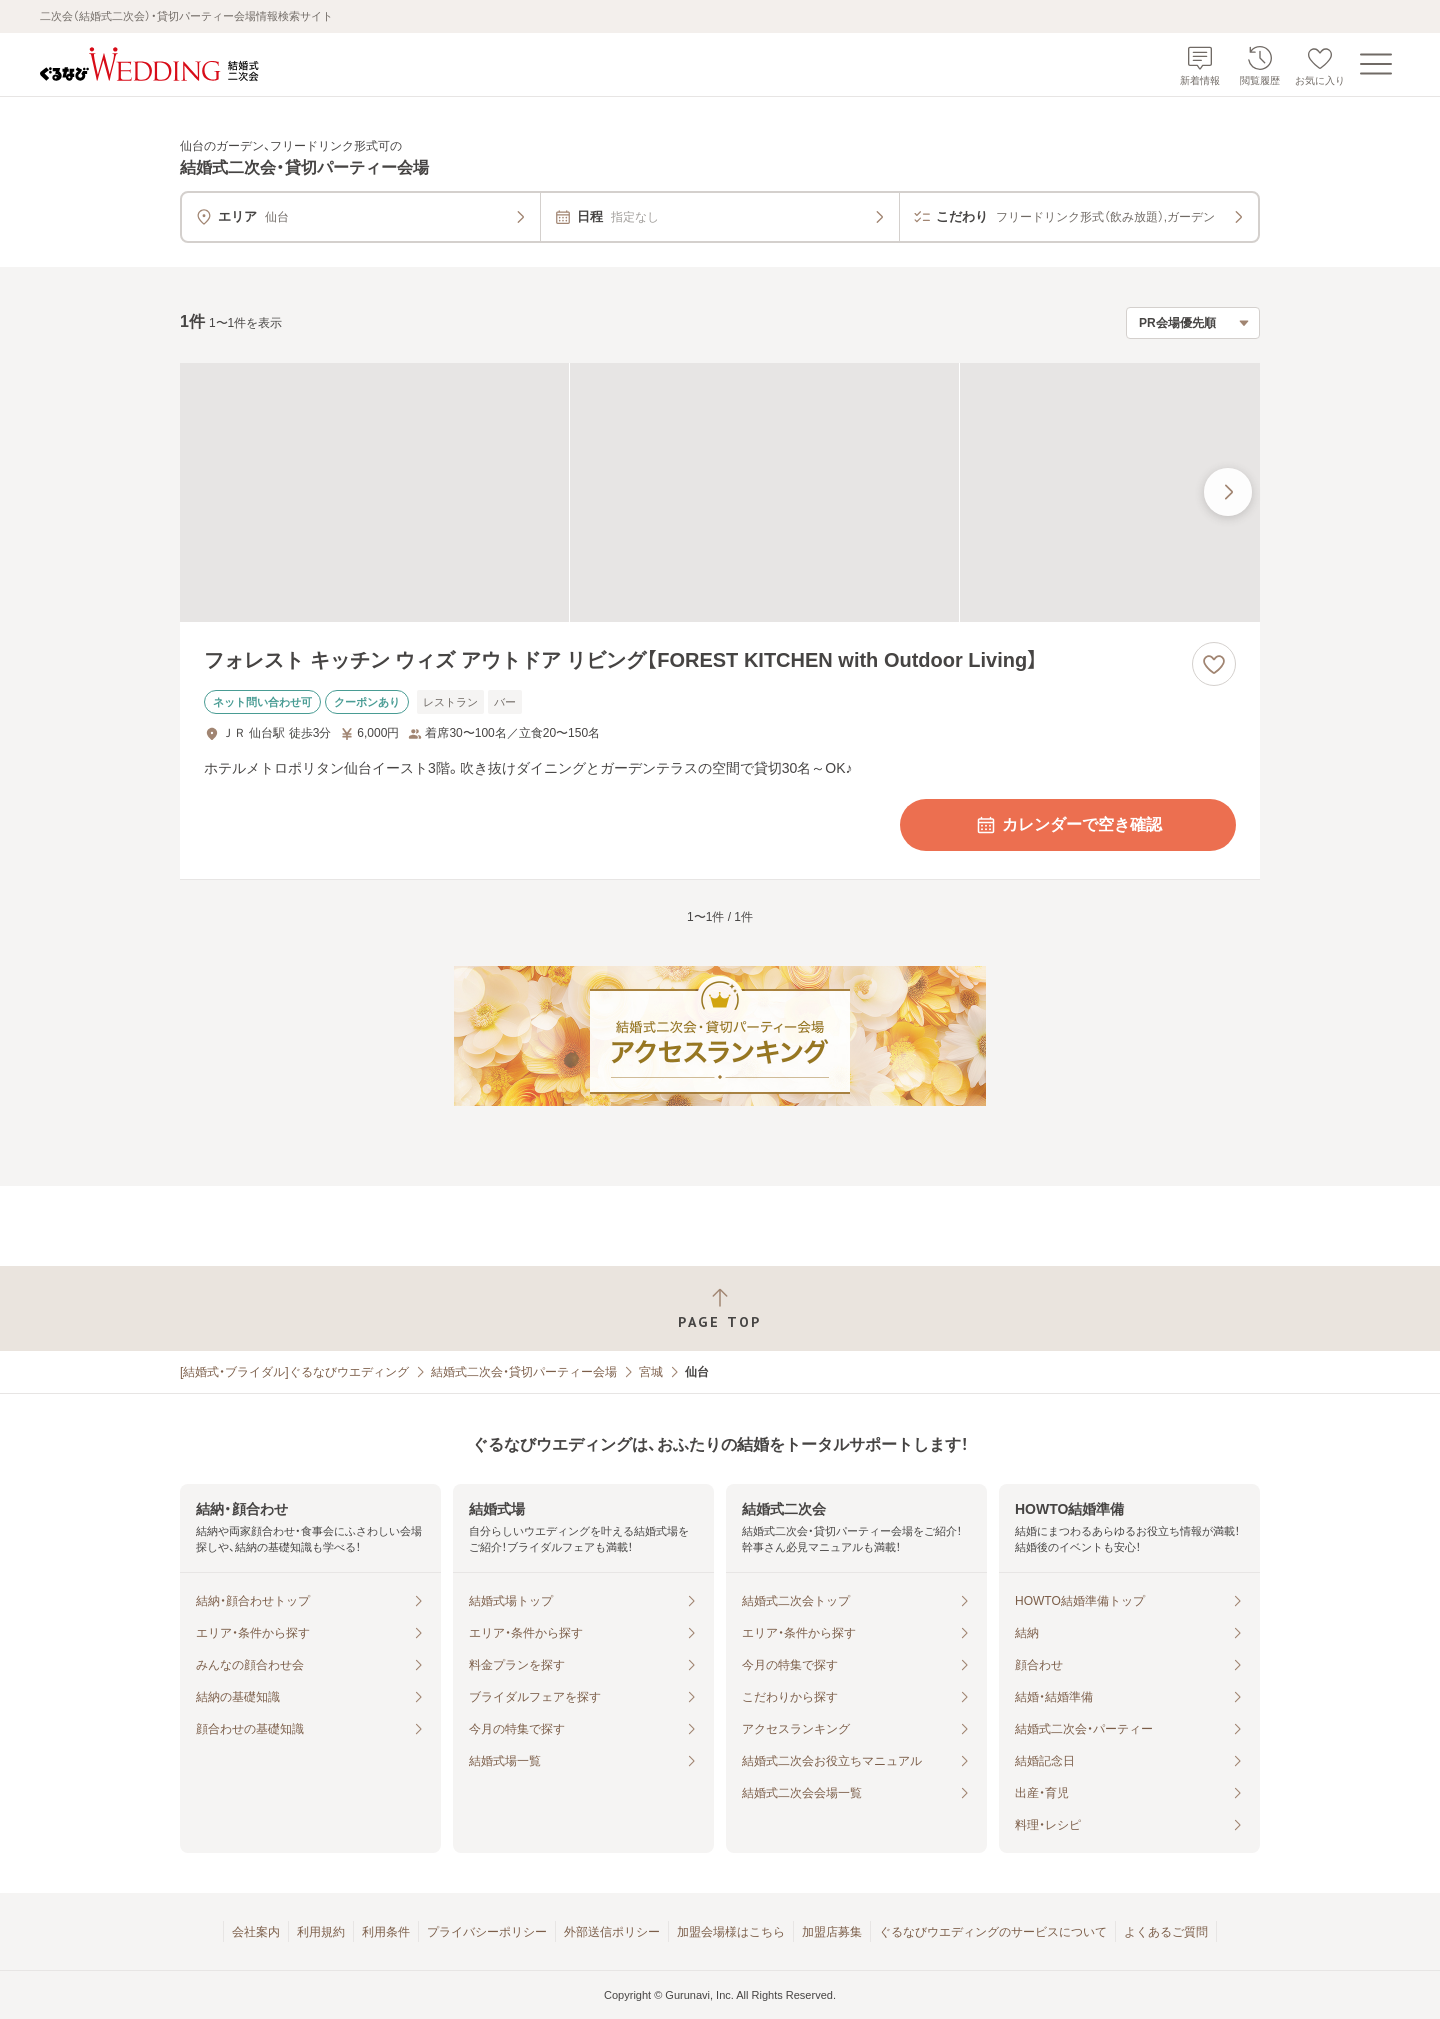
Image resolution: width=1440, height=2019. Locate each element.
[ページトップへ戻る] (720, 1308)
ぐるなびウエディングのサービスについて (993, 1932)
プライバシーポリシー (487, 1932)
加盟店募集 (832, 1932)
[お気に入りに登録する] (1214, 664)
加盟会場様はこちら (731, 1932)
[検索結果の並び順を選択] (1193, 323)
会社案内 (256, 1932)
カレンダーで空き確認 (1068, 825)
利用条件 (386, 1932)
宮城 (651, 1372)
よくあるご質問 (1166, 1932)
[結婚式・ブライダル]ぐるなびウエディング (294, 1372)
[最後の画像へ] (1228, 492)
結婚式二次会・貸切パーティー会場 (524, 1372)
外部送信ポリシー (612, 1932)
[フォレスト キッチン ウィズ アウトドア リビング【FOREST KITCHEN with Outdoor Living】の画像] (720, 492)
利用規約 (321, 1932)
